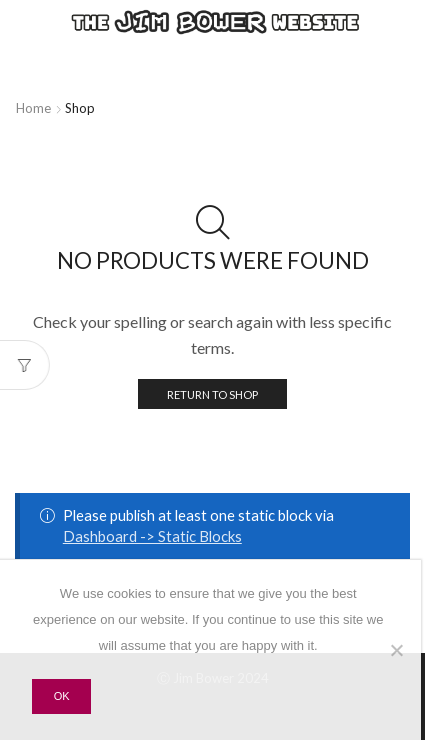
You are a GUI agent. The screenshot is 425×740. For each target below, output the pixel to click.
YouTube (381, 73)
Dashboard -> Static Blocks (152, 536)
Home (33, 108)
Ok (62, 696)
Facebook (372, 53)
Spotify (179, 53)
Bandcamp (189, 73)
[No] (396, 650)
